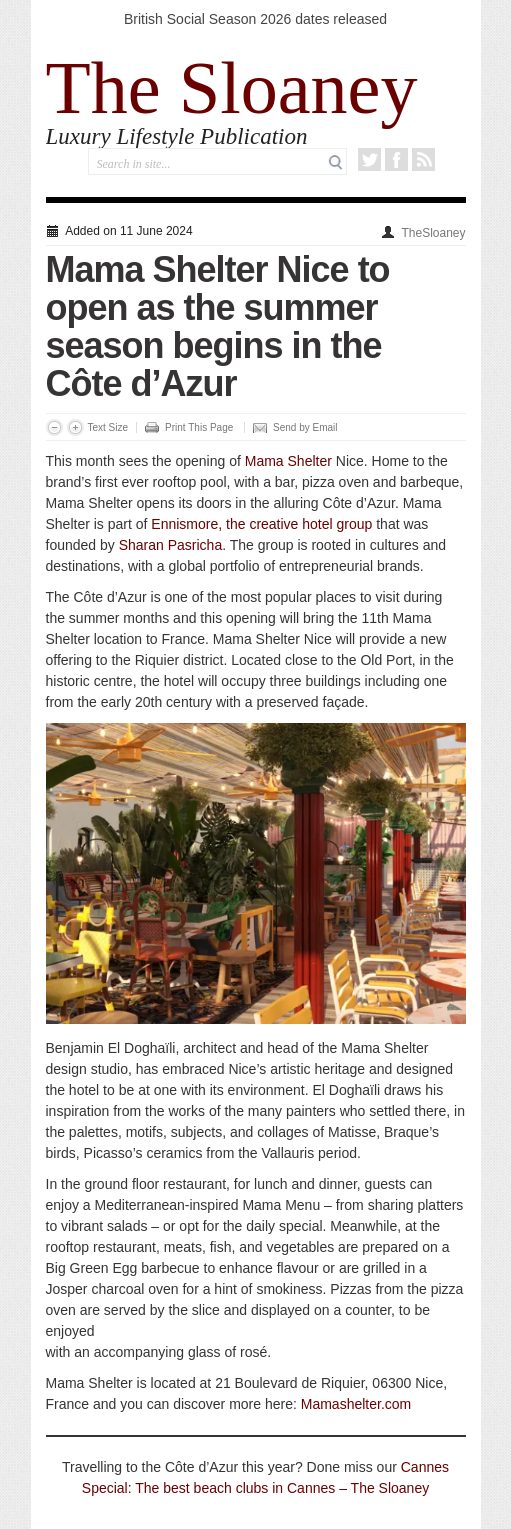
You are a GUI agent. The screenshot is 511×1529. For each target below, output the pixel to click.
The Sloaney (232, 88)
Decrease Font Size (54, 427)
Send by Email (305, 427)
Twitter (369, 159)
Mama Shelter (288, 461)
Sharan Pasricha (171, 545)
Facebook (396, 159)
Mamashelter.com (356, 1404)
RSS (423, 159)
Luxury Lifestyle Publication (177, 136)
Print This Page (199, 427)
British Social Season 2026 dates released (255, 19)
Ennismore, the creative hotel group (261, 524)
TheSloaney (433, 233)
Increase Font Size (75, 427)
